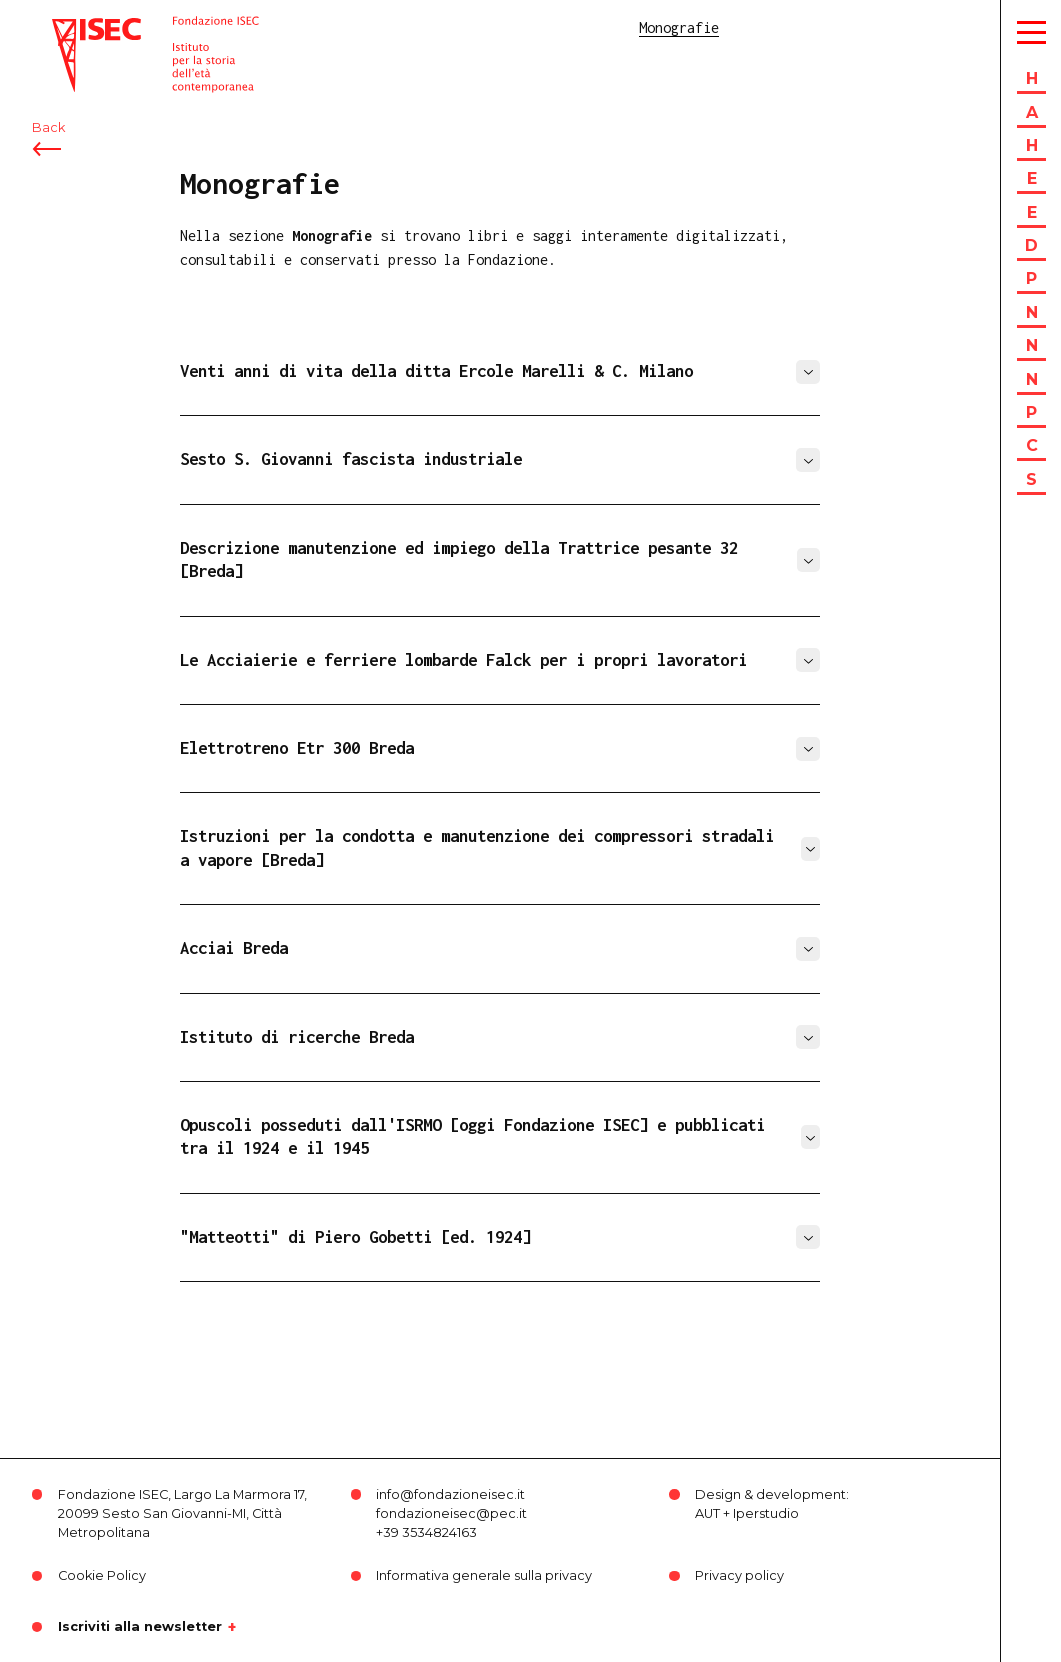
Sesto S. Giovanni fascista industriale (351, 459)
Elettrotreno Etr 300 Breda (297, 748)
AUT (707, 1513)
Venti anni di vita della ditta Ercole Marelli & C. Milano (436, 371)
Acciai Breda (234, 948)
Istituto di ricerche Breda (297, 1037)
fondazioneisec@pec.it (451, 1513)
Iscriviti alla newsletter (140, 1627)
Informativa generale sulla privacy (484, 1575)
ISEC (68, 27)
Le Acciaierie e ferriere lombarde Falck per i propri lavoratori (463, 660)
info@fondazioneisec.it (450, 1494)
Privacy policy (739, 1575)
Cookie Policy (102, 1575)
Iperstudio (766, 1513)
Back (48, 127)
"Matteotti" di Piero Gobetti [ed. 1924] (355, 1237)
